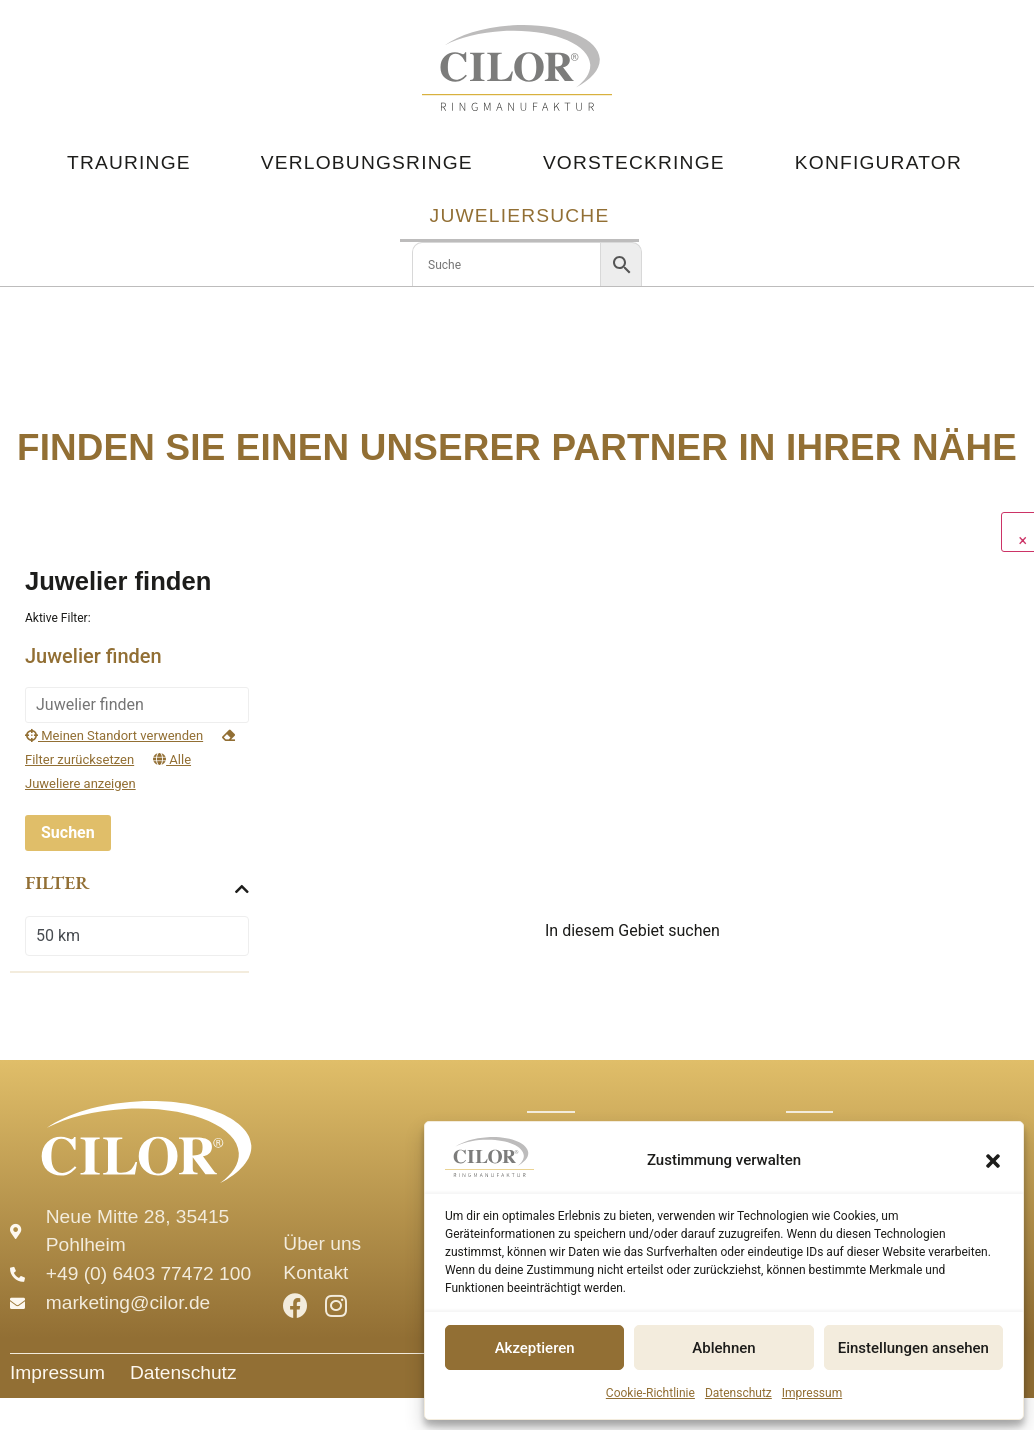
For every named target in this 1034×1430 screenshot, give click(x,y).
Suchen (68, 832)
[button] (993, 1161)
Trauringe (129, 162)
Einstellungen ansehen (913, 1348)
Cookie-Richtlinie (650, 1393)
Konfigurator (878, 162)
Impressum (812, 1393)
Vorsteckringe (634, 162)
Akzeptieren (535, 1348)
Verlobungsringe (367, 162)
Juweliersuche (520, 215)
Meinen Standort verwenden (114, 735)
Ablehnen (723, 1348)
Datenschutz (738, 1393)
